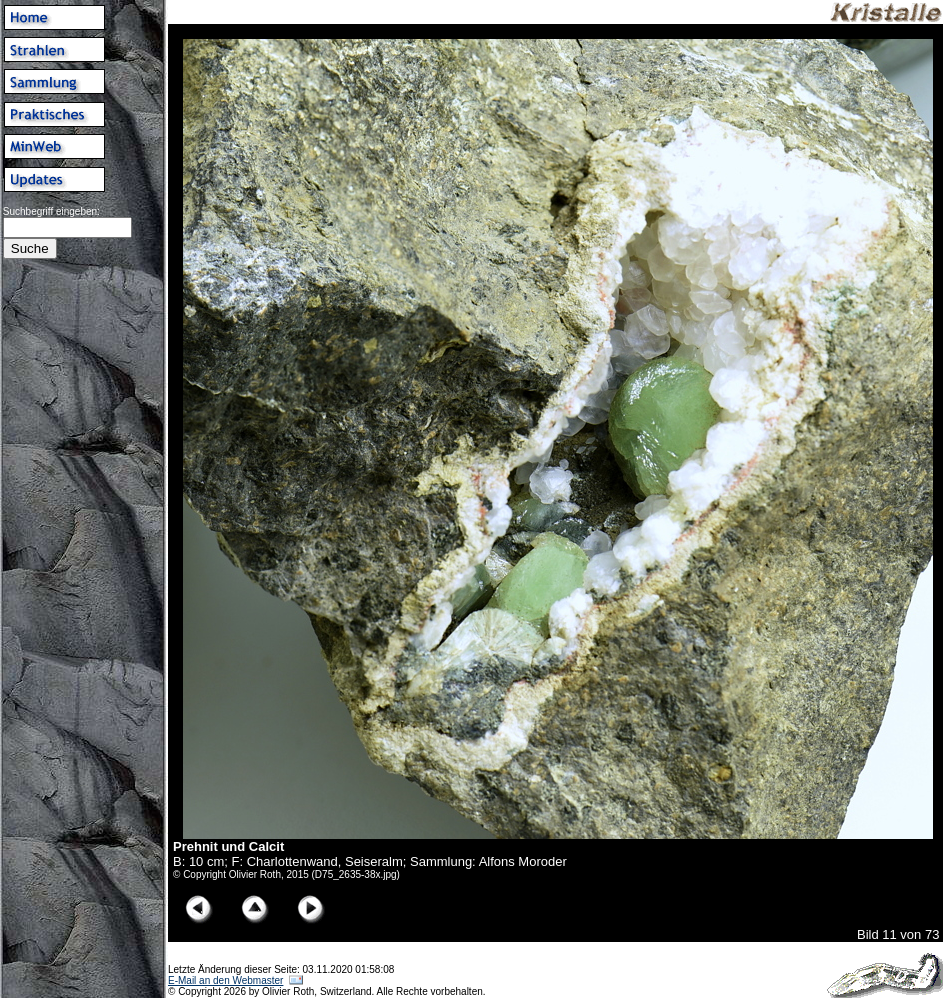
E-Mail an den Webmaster (225, 980)
